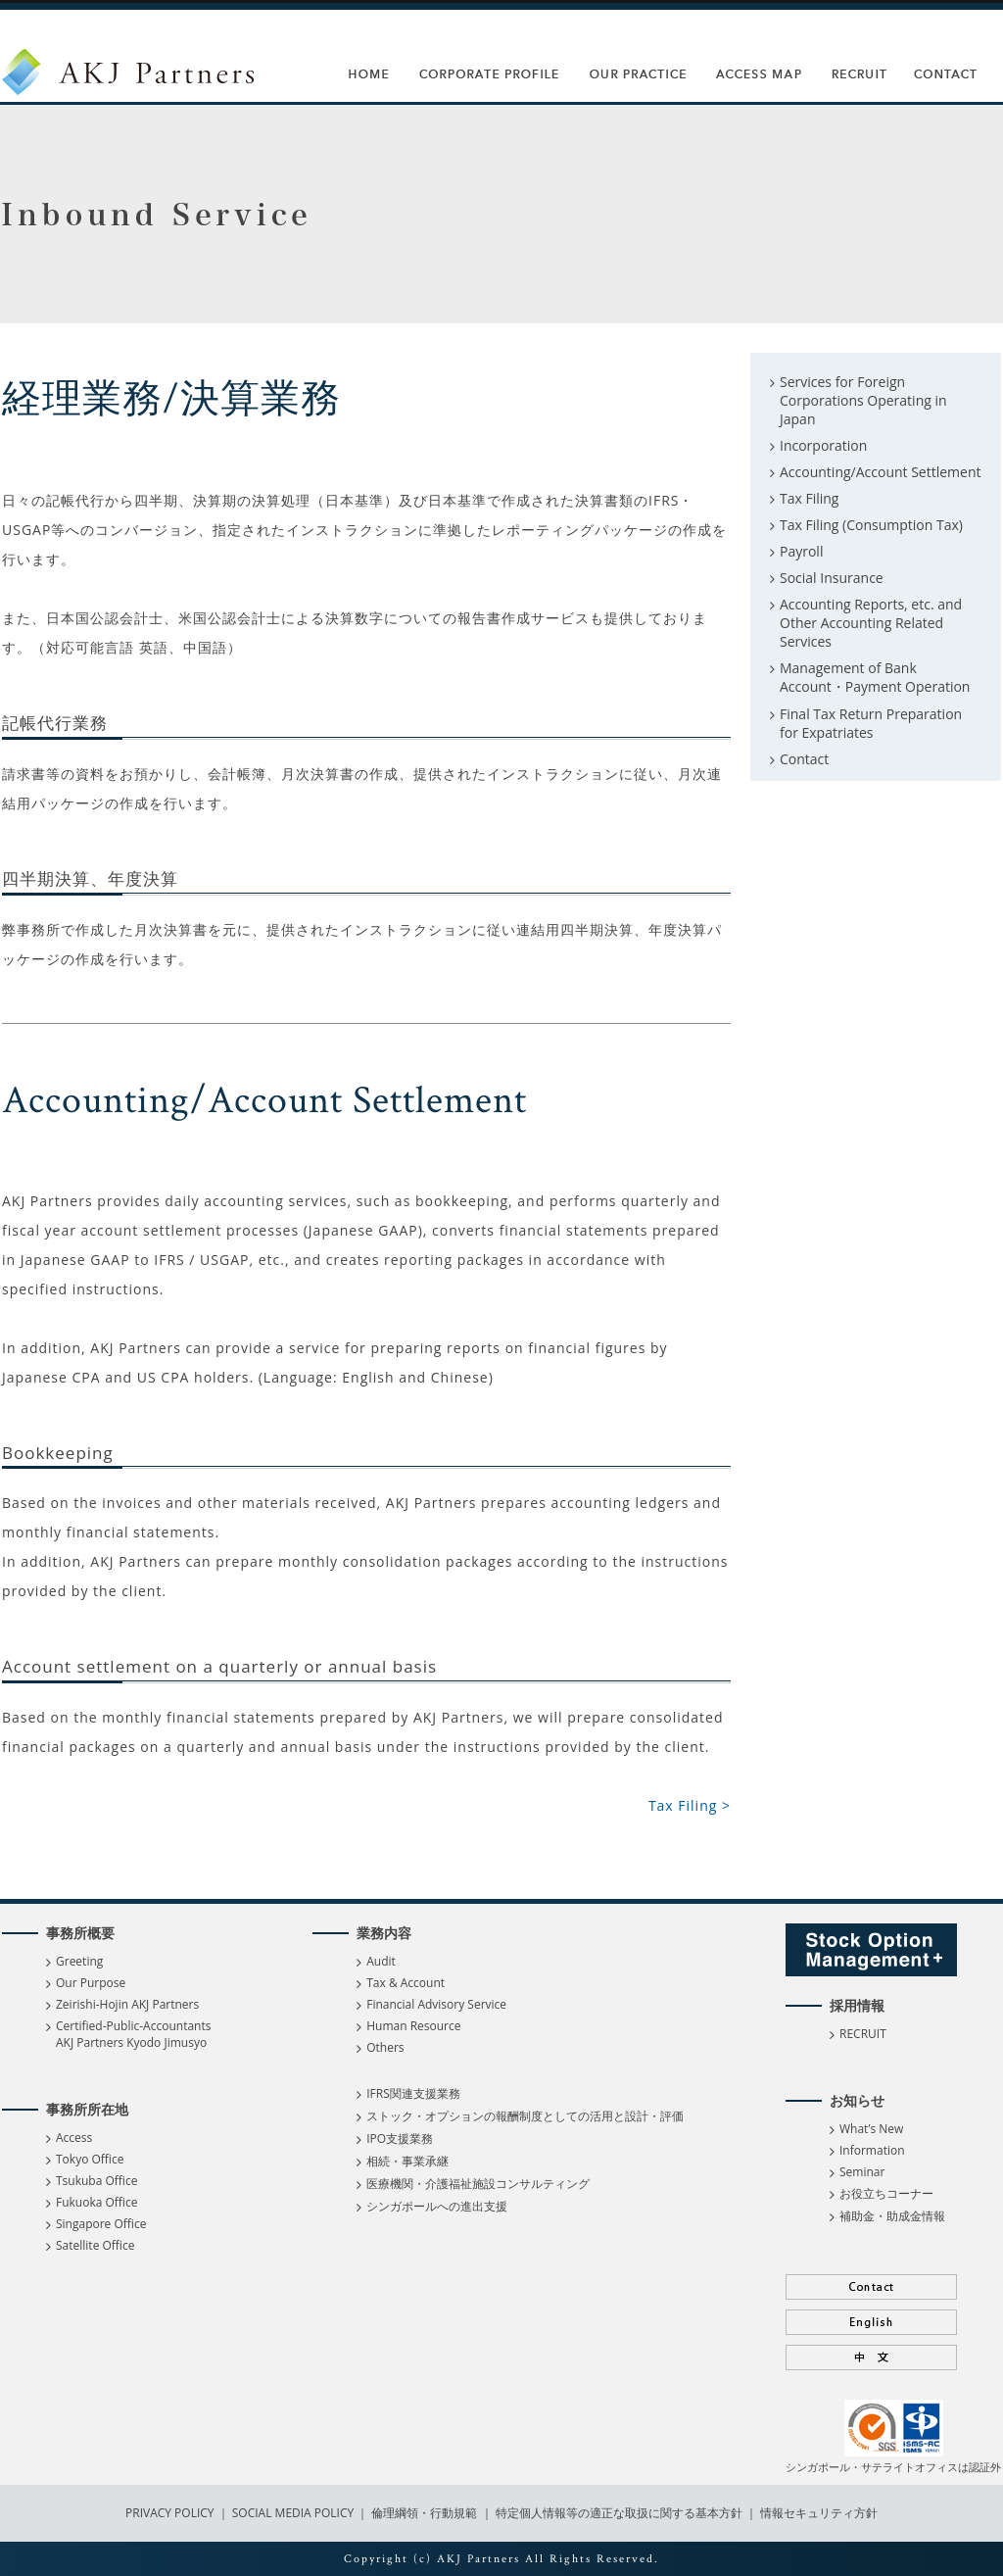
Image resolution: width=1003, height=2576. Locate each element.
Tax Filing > (689, 1805)
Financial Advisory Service (436, 2004)
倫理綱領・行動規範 (422, 2512)
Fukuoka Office (96, 2202)
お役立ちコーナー (886, 2193)
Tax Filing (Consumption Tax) (871, 524)
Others (385, 2047)
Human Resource (413, 2025)
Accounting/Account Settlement (880, 471)
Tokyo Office (89, 2159)
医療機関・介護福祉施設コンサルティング (478, 2183)
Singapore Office (101, 2223)
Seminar (861, 2171)
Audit (381, 1961)
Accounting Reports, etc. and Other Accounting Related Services (871, 623)
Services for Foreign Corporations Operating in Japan (863, 400)
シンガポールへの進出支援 (436, 2206)
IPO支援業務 (399, 2138)
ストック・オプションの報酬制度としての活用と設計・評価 (525, 2116)
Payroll (801, 551)
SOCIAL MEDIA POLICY (292, 2512)
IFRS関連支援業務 (413, 2093)
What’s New (871, 2128)
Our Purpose (90, 1982)
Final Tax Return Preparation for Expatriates (871, 723)
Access (74, 2137)
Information (872, 2150)
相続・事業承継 (407, 2161)
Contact (804, 759)
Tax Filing (809, 498)
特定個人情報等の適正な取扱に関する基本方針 (619, 2512)
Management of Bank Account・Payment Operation (875, 677)
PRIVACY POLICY (171, 2512)
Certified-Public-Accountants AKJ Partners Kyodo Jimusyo (133, 2034)
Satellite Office (95, 2245)
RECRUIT (862, 2033)
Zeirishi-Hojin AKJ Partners (127, 2004)
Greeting (79, 1961)
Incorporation (823, 445)
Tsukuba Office (96, 2180)
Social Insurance (832, 577)
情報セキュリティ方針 (819, 2512)
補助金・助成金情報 (892, 2216)
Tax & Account (405, 1982)
